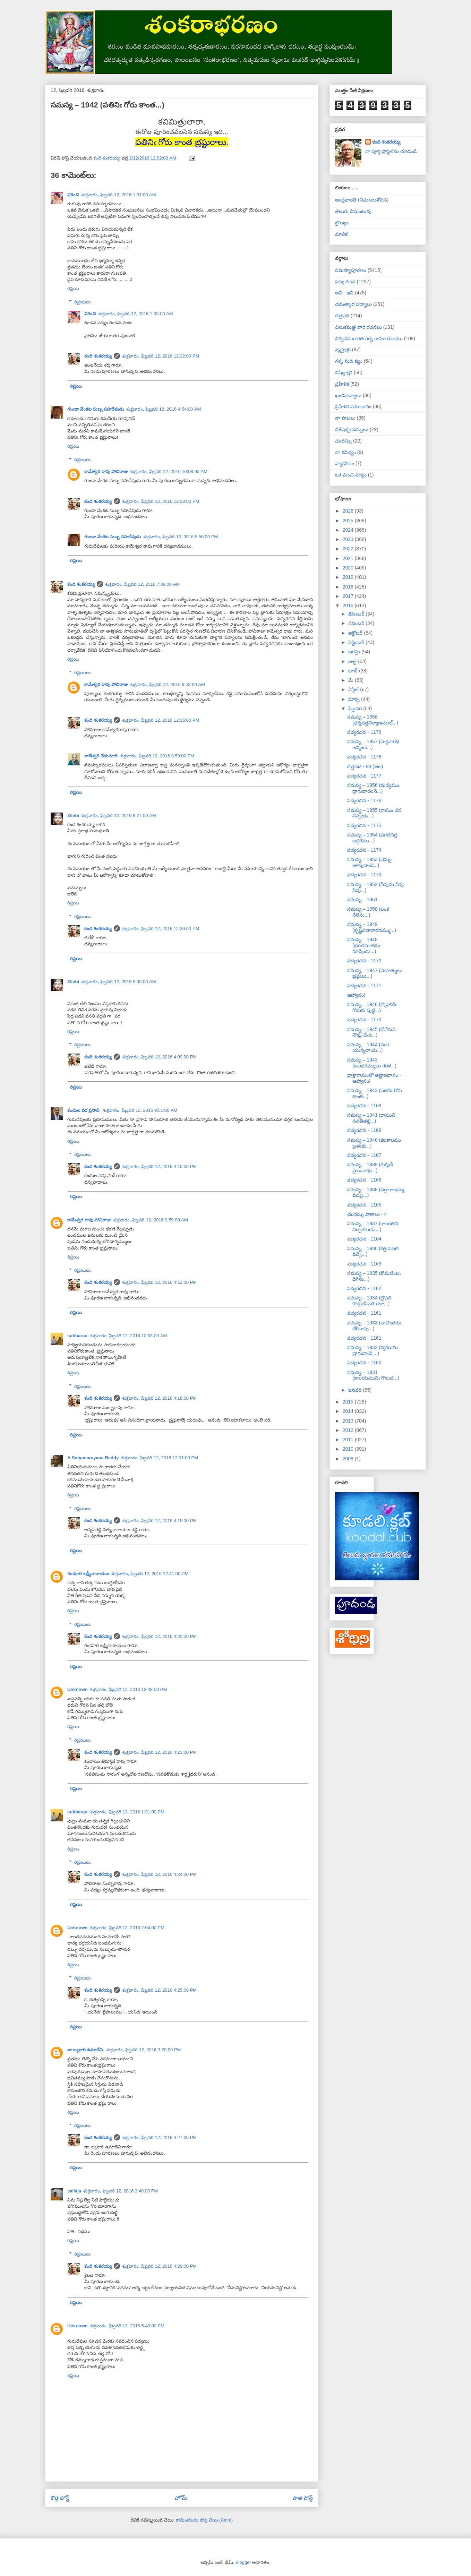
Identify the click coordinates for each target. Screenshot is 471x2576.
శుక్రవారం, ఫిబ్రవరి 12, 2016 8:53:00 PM (157, 755)
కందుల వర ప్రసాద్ (84, 1110)
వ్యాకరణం (344, 463)
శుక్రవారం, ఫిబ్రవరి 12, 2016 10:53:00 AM (128, 1335)
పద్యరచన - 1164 (364, 1239)
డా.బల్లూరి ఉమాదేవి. (85, 2049)
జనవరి (355, 1390)
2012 (349, 1430)
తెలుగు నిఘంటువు (353, 211)
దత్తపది (342, 315)
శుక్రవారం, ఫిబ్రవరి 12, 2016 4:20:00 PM (159, 1636)
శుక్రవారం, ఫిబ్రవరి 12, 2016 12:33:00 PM (160, 501)
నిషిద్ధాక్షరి (343, 372)
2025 (349, 520)
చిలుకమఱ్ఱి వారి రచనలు (358, 327)
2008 (349, 1458)
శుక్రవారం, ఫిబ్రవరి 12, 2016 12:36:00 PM (160, 928)
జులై (353, 661)
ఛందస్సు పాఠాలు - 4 (367, 1214)
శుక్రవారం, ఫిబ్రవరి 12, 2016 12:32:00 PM (160, 356)
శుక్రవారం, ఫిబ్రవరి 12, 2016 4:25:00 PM (159, 1990)
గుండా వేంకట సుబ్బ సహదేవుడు (95, 409)
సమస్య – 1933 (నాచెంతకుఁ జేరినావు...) (374, 1325)
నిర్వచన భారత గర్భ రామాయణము (369, 338)
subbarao (77, 1335)
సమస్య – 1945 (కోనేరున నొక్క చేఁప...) (371, 1032)
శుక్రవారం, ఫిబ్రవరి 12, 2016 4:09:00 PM (159, 1056)
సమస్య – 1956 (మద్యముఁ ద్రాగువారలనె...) (373, 788)
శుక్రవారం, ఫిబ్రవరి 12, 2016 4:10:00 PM (159, 1166)
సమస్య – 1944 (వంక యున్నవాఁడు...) (368, 1047)
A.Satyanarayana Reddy (93, 1457)
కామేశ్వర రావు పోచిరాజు (106, 471)
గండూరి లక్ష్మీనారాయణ (88, 1573)
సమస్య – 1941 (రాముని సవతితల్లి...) (371, 1118)
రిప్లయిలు (82, 301)
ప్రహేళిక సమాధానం (353, 406)
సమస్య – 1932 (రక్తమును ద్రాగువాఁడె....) (372, 1350)
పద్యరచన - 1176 (364, 800)
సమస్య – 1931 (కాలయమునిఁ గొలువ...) (373, 1375)
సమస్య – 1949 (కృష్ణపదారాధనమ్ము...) (371, 927)
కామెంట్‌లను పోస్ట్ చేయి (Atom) (204, 2520)
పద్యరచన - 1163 (364, 1263)
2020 (349, 567)
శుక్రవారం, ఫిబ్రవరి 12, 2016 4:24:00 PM (159, 1874)
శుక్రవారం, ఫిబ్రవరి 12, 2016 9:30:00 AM (118, 981)
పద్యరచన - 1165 (364, 1205)
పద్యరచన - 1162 (364, 1288)
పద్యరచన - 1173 (364, 874)
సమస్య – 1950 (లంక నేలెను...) (368, 912)
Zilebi (73, 815)
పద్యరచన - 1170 (364, 1019)
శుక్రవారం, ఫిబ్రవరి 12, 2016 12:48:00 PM (128, 1689)
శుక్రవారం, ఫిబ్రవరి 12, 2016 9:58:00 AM (167, 684)
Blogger (243, 2562)
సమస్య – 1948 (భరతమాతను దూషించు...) (363, 945)
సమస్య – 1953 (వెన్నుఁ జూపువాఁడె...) (369, 862)
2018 (349, 587)
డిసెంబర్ (357, 614)
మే (351, 680)
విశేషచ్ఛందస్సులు (351, 429)
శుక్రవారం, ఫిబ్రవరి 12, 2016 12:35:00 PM (160, 720)
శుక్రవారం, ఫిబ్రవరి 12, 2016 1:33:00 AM (135, 313)
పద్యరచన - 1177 (364, 776)
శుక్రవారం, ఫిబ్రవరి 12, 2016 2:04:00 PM (127, 1927)
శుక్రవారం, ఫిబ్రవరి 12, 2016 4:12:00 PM (159, 1282)
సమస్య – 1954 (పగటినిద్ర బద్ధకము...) (372, 837)
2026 (349, 511)
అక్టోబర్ (356, 633)
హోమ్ (180, 2498)
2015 (349, 1402)
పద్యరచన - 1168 (364, 1130)
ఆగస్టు (354, 651)
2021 (349, 558)
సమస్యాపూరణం (350, 270)
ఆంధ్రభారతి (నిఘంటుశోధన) (361, 200)
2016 (349, 605)
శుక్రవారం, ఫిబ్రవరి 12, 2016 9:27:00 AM (118, 815)
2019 (349, 577)
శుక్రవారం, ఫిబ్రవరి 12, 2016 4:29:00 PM (159, 2266)
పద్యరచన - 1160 (364, 1362)
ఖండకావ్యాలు (348, 395)
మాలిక (341, 234)
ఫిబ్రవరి (355, 708)
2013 (349, 1421)
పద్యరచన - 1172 (364, 960)
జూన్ (353, 670)
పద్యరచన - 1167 (364, 1155)
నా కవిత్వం (345, 452)
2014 (349, 1411)
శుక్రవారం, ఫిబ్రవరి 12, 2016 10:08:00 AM (168, 471)
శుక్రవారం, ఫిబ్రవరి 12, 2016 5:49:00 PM (127, 2325)
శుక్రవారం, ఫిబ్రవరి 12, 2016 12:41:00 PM (150, 1573)
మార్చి (354, 699)
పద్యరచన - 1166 (364, 1180)
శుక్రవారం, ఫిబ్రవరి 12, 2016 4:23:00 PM (159, 1752)
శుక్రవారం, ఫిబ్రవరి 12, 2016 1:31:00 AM (118, 194)
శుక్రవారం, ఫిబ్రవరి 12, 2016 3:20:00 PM (143, 2049)
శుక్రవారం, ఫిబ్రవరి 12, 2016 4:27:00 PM (159, 2137)
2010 (349, 1449)
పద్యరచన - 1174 (364, 850)
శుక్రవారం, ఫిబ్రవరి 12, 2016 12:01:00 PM (159, 1457)
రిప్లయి (73, 288)
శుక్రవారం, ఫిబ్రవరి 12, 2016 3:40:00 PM (120, 2190)
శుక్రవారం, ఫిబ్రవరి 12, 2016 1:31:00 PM (127, 1811)
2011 (349, 1439)
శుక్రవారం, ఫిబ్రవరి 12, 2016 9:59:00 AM (150, 1219)
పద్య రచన (345, 281)
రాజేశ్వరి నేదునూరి (101, 755)
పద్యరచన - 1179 (364, 732)
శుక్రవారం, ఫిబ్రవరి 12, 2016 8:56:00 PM (180, 536)
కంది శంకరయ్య (98, 356)
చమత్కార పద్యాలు (353, 304)
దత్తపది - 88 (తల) (365, 766)
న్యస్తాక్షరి (343, 349)
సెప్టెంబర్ (357, 642)
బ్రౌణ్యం (342, 222)
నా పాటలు (345, 418)
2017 (349, 596)
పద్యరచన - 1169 (364, 1105)
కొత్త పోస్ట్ (60, 2498)
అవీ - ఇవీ (344, 292)
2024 (349, 530)
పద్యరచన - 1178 (364, 756)
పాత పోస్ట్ (302, 2498)
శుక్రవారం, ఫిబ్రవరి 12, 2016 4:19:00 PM (159, 1520)
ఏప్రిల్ (354, 689)
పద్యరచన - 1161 (364, 1313)
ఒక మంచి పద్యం (351, 475)
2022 (349, 548)
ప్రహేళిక (342, 384)
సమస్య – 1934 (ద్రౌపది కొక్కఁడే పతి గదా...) (369, 1300)
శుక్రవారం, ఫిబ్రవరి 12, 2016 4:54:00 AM (163, 409)
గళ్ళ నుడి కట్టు (348, 361)
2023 (349, 539)
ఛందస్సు (343, 441)
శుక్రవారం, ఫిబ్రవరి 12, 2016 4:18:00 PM (159, 1398)
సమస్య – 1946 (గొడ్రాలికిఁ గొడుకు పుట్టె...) (371, 1007)
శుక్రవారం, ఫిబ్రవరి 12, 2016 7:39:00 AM (142, 584)
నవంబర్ (357, 623)
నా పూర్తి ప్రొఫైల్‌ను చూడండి (391, 151)
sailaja (74, 2190)
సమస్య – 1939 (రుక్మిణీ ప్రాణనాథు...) (370, 1167)
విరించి (73, 194)
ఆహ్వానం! (356, 995)
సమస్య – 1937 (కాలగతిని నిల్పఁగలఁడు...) (372, 1226)
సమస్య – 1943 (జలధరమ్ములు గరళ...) (371, 1062)
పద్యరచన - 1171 (364, 985)
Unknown (77, 1689)
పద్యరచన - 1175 (364, 825)
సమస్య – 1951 (362, 899)
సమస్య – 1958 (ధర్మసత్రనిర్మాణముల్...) (372, 719)
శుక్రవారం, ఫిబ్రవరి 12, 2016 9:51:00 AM (140, 1110)
